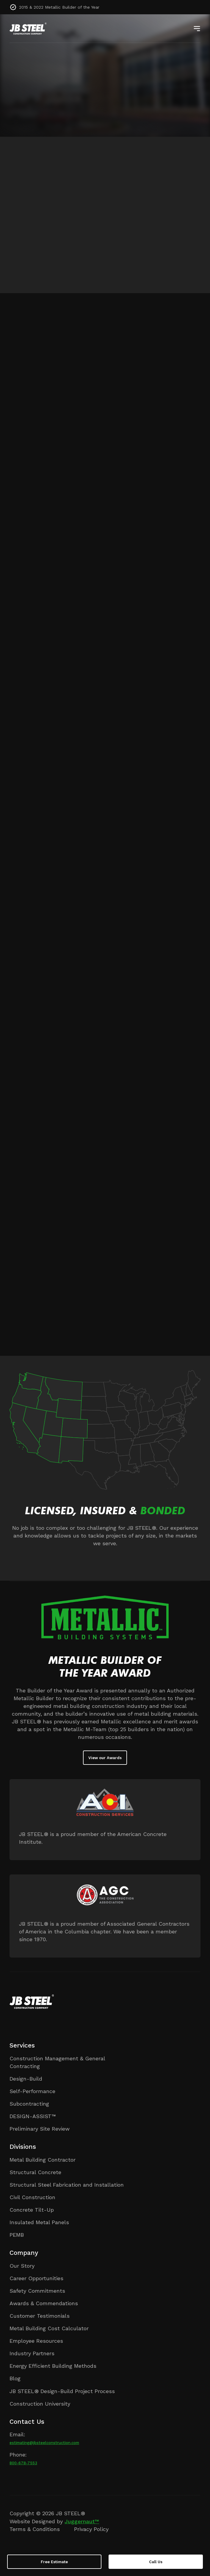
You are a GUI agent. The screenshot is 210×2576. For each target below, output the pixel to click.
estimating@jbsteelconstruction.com (44, 2442)
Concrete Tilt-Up (32, 2210)
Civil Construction (32, 2197)
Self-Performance (32, 2091)
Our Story (22, 2266)
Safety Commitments (37, 2291)
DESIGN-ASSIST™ (33, 2116)
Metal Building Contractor (43, 2160)
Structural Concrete (35, 2172)
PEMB (17, 2235)
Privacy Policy (91, 2529)
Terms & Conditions (35, 2529)
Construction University (40, 2404)
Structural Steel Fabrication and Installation (67, 2185)
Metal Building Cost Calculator (49, 2328)
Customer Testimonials (40, 2316)
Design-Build (26, 2079)
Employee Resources (36, 2341)
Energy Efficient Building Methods (53, 2366)
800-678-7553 (23, 2463)
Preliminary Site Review (40, 2129)
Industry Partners (32, 2353)
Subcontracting (29, 2104)
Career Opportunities (36, 2278)
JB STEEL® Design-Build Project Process (62, 2391)
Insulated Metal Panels (39, 2222)
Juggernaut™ (82, 2521)
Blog (15, 2378)
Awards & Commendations (44, 2303)
